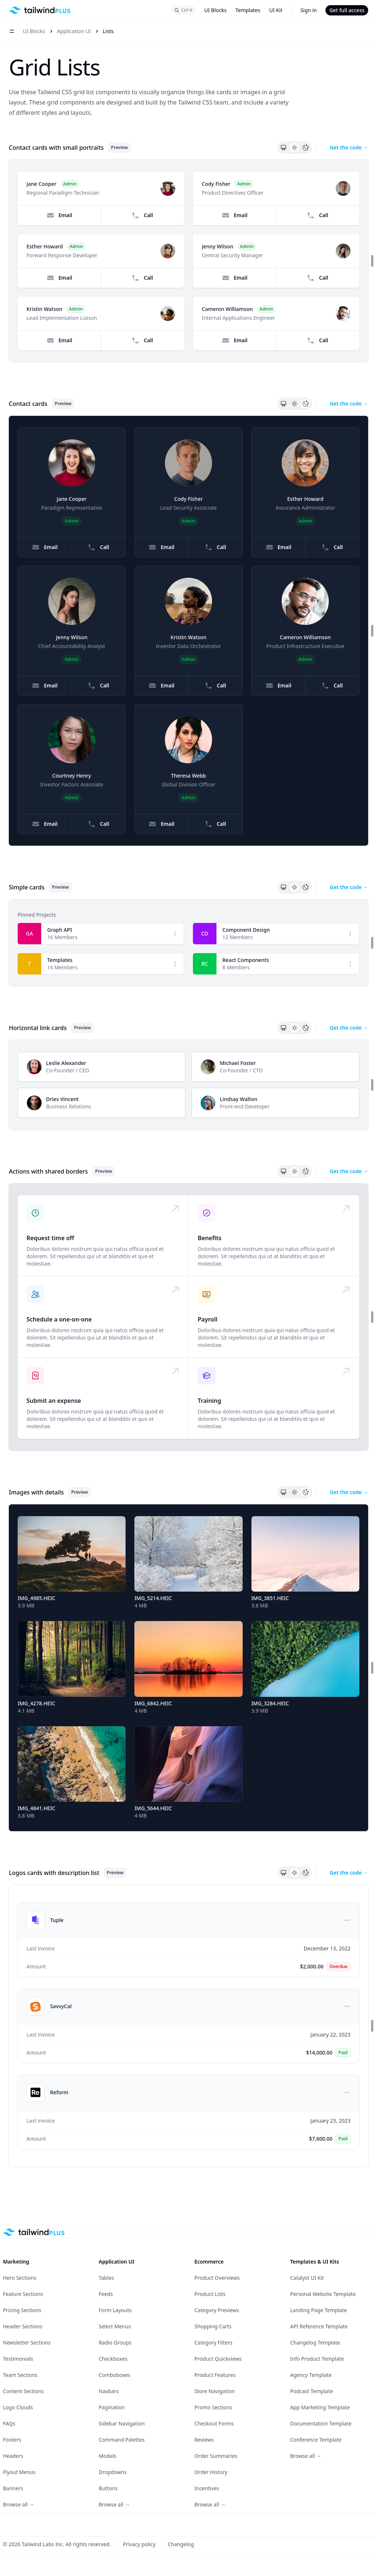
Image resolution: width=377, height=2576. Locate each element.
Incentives (206, 2488)
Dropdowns (113, 2472)
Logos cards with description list (54, 1873)
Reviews (204, 2439)
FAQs (9, 2423)
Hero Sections (19, 2277)
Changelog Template (315, 2342)
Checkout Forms (214, 2423)
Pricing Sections (22, 2310)
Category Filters (213, 2342)
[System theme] (283, 147)
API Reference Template (319, 2326)
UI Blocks (215, 10)
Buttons (108, 2488)
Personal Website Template (323, 2293)
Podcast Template (311, 2391)
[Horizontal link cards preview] (188, 1085)
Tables (106, 2277)
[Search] (183, 10)
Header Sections (22, 2326)
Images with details (36, 1492)
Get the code (349, 147)
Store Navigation (214, 2391)
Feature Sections (23, 2293)
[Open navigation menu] (12, 31)
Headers (13, 2455)
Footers (12, 2439)
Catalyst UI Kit (307, 2277)
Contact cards (28, 404)
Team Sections (20, 2374)
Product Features (215, 2374)
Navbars (109, 2391)
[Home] (40, 10)
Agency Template (310, 2374)
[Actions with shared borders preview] (188, 1317)
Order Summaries (215, 2455)
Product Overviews (217, 2277)
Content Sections (23, 2391)
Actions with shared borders (48, 1171)
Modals (107, 2455)
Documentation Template (321, 2423)
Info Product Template (317, 2358)
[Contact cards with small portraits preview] (188, 261)
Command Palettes (122, 2439)
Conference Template (316, 2439)
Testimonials (18, 2358)
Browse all (18, 2504)
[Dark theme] (305, 147)
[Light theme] (294, 147)
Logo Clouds (18, 2407)
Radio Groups (115, 2342)
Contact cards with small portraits (56, 148)
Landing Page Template (318, 2310)
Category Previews (216, 2310)
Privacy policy (139, 2544)
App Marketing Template (320, 2407)
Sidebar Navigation (122, 2423)
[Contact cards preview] (188, 631)
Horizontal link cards (38, 1028)
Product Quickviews (218, 2358)
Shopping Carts (213, 2326)
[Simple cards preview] (188, 942)
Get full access (346, 10)
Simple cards (27, 887)
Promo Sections (213, 2407)
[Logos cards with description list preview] (188, 2026)
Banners (13, 2488)
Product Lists (210, 2293)
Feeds (106, 2293)
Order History (211, 2472)
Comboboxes (114, 2374)
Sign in (308, 10)
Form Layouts (115, 2310)
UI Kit (275, 10)
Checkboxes (113, 2358)
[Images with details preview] (188, 1667)
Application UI (74, 31)
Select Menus (115, 2326)
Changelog (181, 2544)
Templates (247, 10)
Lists (108, 31)
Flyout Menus (19, 2472)
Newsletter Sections (27, 2342)
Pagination (112, 2407)
